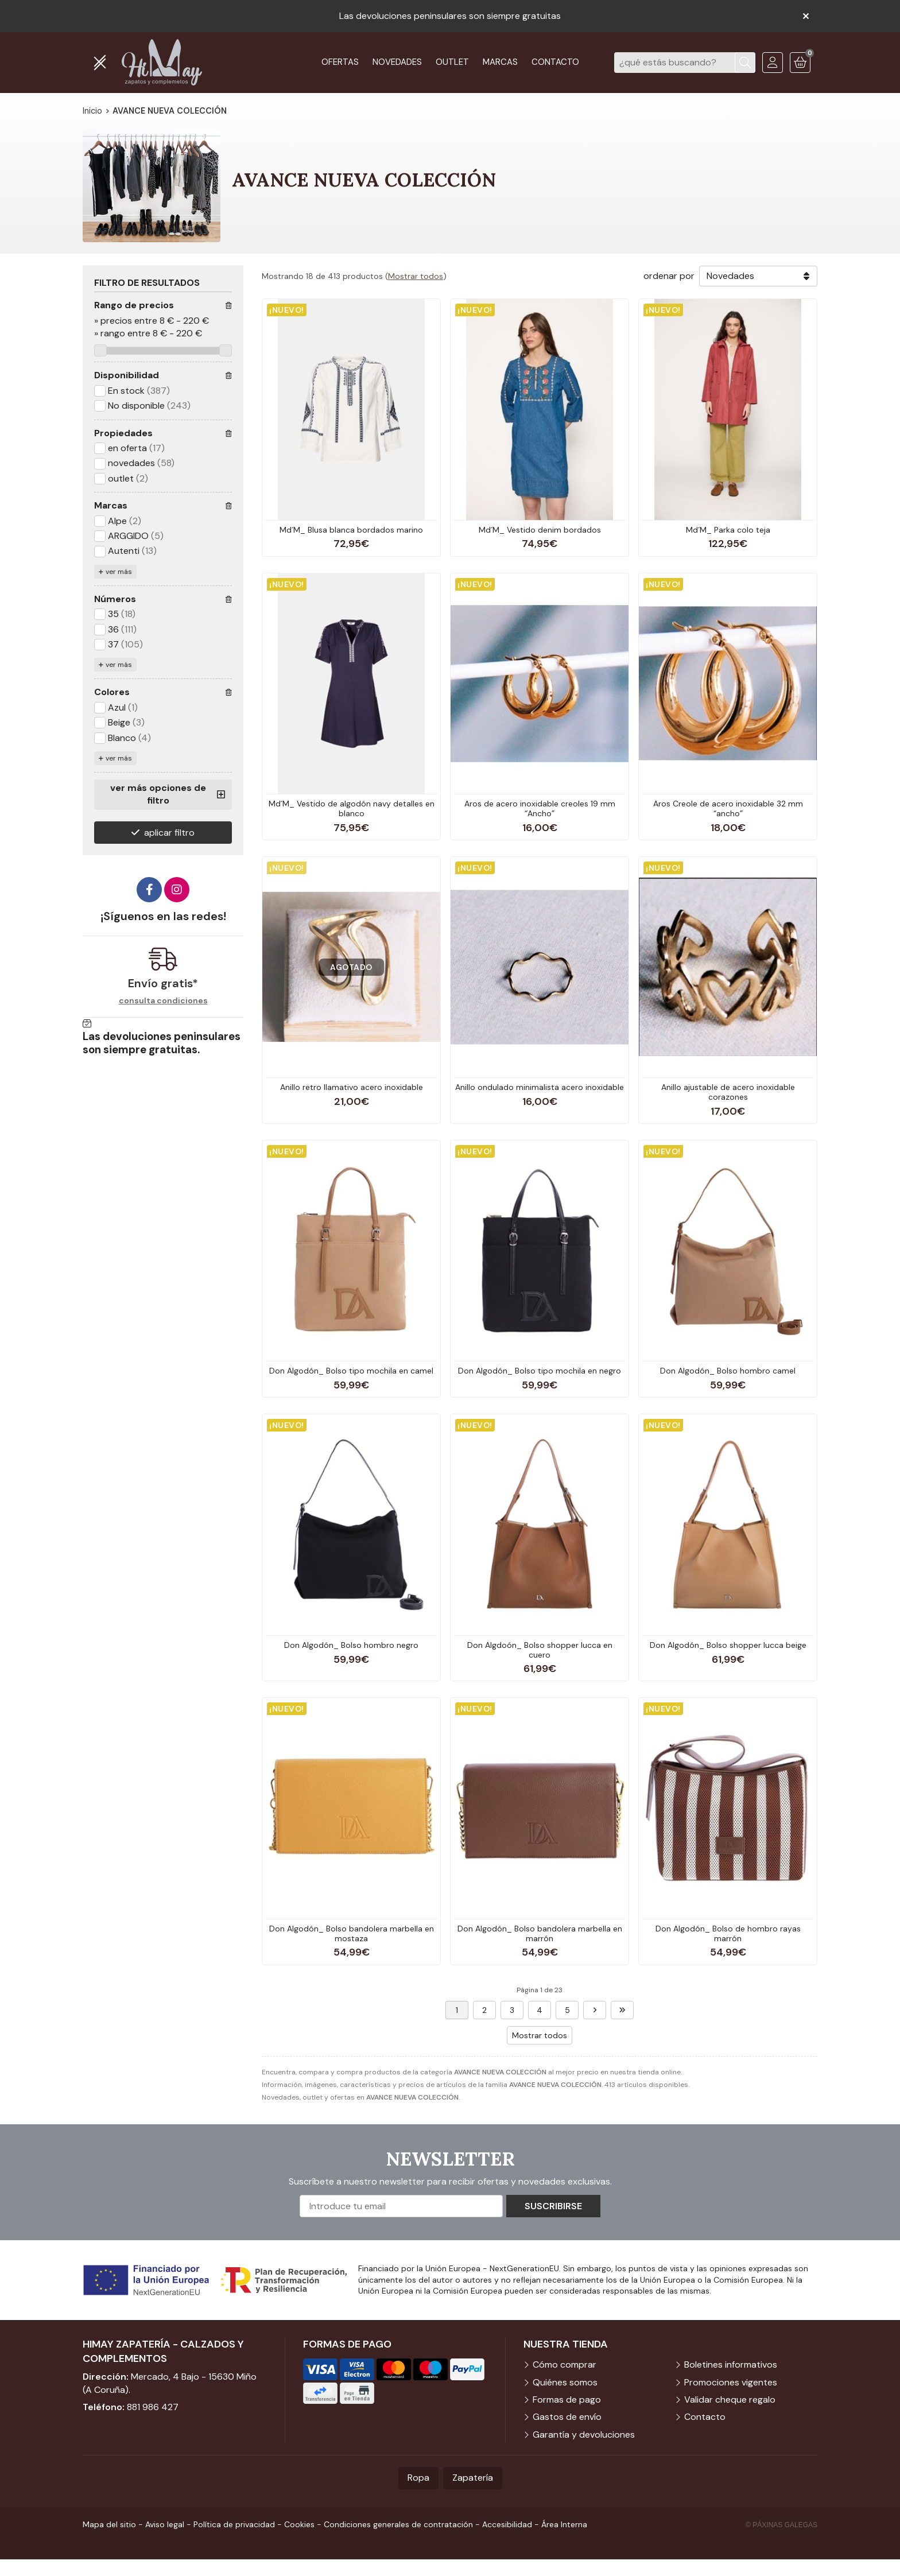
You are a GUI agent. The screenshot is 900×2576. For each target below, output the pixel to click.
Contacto (705, 2417)
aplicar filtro (169, 833)
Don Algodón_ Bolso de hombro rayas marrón (728, 1933)
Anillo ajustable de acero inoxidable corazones (728, 1092)
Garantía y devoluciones (584, 2434)
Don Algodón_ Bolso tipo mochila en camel (351, 1370)
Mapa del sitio (109, 2524)
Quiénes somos (565, 2382)
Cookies (299, 2524)
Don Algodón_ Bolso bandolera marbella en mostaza (351, 1933)
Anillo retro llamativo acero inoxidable (351, 1087)
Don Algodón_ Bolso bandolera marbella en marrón (539, 1933)
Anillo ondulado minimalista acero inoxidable (539, 1087)
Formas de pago (567, 2399)
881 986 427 (153, 2407)
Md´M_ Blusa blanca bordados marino (351, 530)
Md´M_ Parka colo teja (728, 530)
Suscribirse (553, 2206)
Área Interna (564, 2524)
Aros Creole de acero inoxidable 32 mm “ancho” (728, 808)
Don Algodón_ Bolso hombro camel (728, 1370)
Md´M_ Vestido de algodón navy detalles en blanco (352, 808)
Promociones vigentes (730, 2382)
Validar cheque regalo (729, 2399)
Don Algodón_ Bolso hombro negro (351, 1645)
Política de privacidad (234, 2524)
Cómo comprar (564, 2364)
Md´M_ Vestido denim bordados (540, 530)
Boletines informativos (730, 2364)
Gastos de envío (567, 2417)
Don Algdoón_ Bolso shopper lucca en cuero (539, 1650)
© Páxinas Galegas (781, 2525)
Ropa (418, 2478)
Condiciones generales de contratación (398, 2524)
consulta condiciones (163, 1001)
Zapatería (472, 2478)
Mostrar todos (415, 276)
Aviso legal (164, 2524)
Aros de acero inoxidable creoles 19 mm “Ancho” (539, 808)
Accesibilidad (507, 2524)
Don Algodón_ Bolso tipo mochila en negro (539, 1370)
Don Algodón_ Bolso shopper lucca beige (728, 1645)
